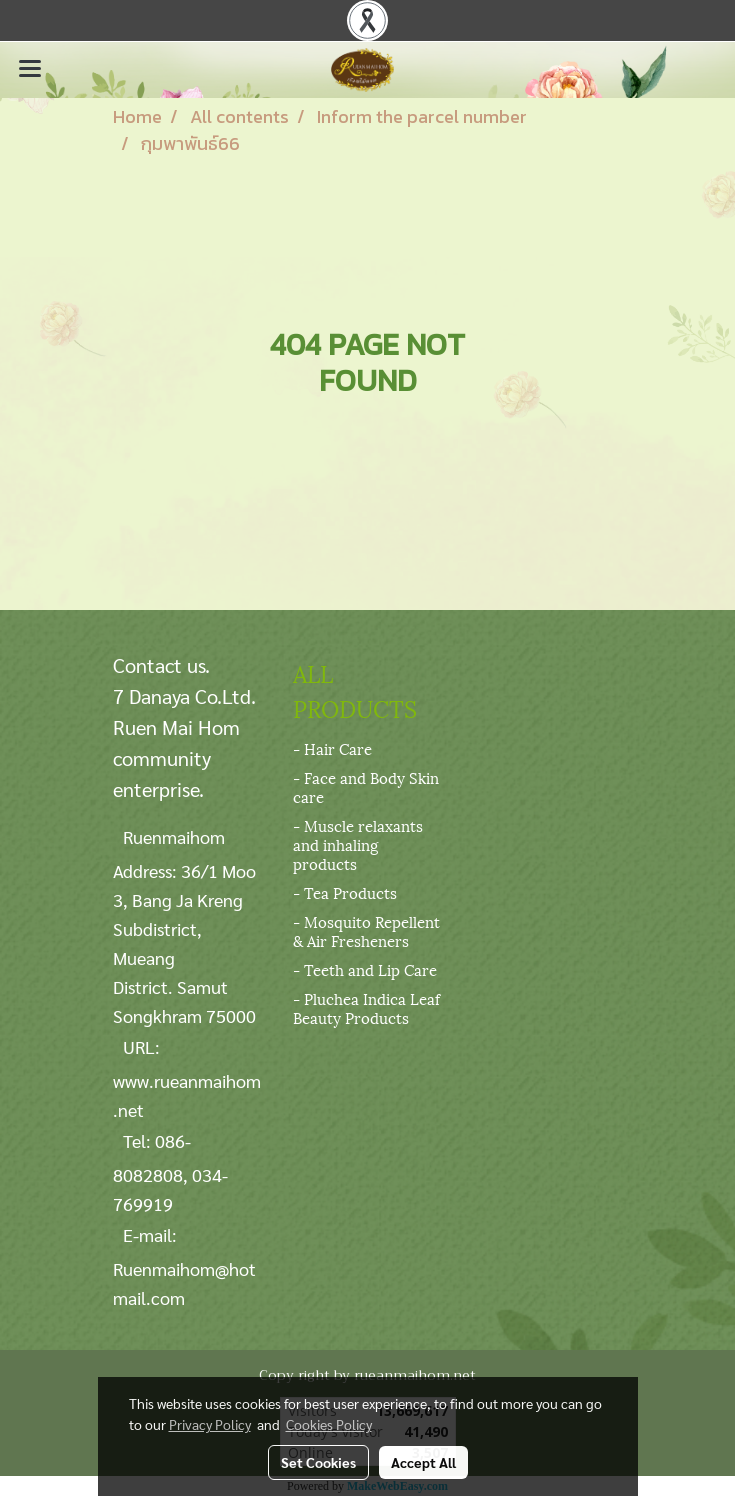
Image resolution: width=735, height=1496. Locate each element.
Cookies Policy (329, 1424)
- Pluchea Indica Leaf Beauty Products (366, 1007)
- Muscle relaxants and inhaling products (358, 844)
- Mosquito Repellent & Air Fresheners (366, 930)
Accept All (423, 1462)
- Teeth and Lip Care (365, 969)
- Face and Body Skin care (366, 786)
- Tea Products (345, 892)
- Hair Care (332, 748)
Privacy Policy (210, 1424)
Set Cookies (318, 1462)
